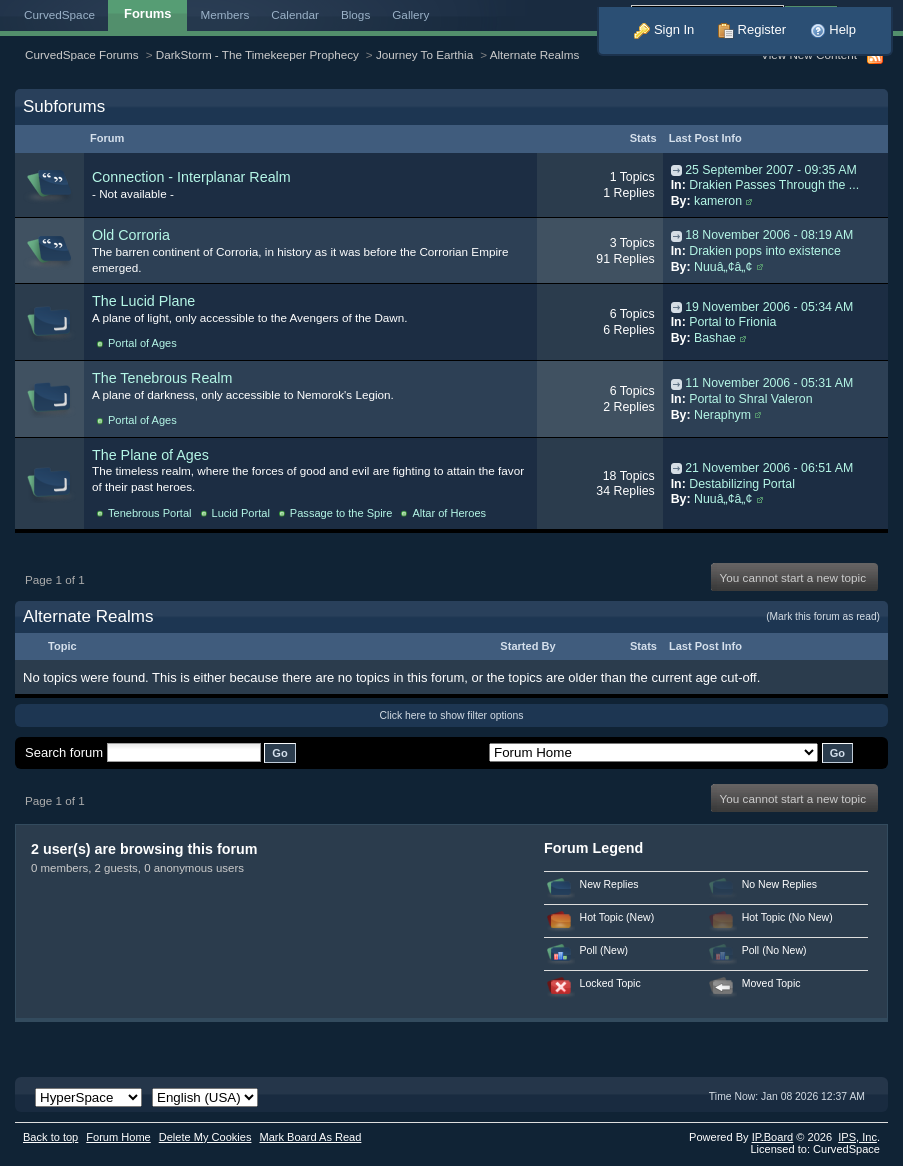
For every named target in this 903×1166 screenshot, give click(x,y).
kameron (718, 201)
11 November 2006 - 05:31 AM (769, 383)
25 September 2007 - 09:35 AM (771, 170)
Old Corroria (131, 235)
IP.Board (773, 1137)
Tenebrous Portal (150, 513)
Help (833, 29)
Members (225, 14)
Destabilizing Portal (742, 484)
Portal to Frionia (732, 322)
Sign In (664, 29)
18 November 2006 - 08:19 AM (769, 235)
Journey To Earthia (424, 54)
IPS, (857, 1137)
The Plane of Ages (150, 455)
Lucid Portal (241, 513)
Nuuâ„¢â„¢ (723, 267)
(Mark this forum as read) (823, 616)
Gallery (410, 14)
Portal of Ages (142, 343)
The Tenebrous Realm (162, 378)
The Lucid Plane (143, 301)
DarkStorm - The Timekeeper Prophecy (257, 54)
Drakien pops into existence (765, 251)
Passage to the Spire (341, 513)
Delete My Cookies (205, 1137)
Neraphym (722, 415)
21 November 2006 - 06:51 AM (769, 468)
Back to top (50, 1137)
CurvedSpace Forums (82, 54)
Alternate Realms (535, 54)
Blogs (355, 14)
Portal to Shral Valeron (750, 399)
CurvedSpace (59, 14)
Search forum (64, 752)
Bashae (715, 338)
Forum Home (118, 1137)
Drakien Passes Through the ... (774, 185)
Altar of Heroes (449, 513)
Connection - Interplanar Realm (191, 177)
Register (752, 29)
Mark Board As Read (310, 1137)
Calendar (295, 14)
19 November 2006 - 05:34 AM (769, 307)
